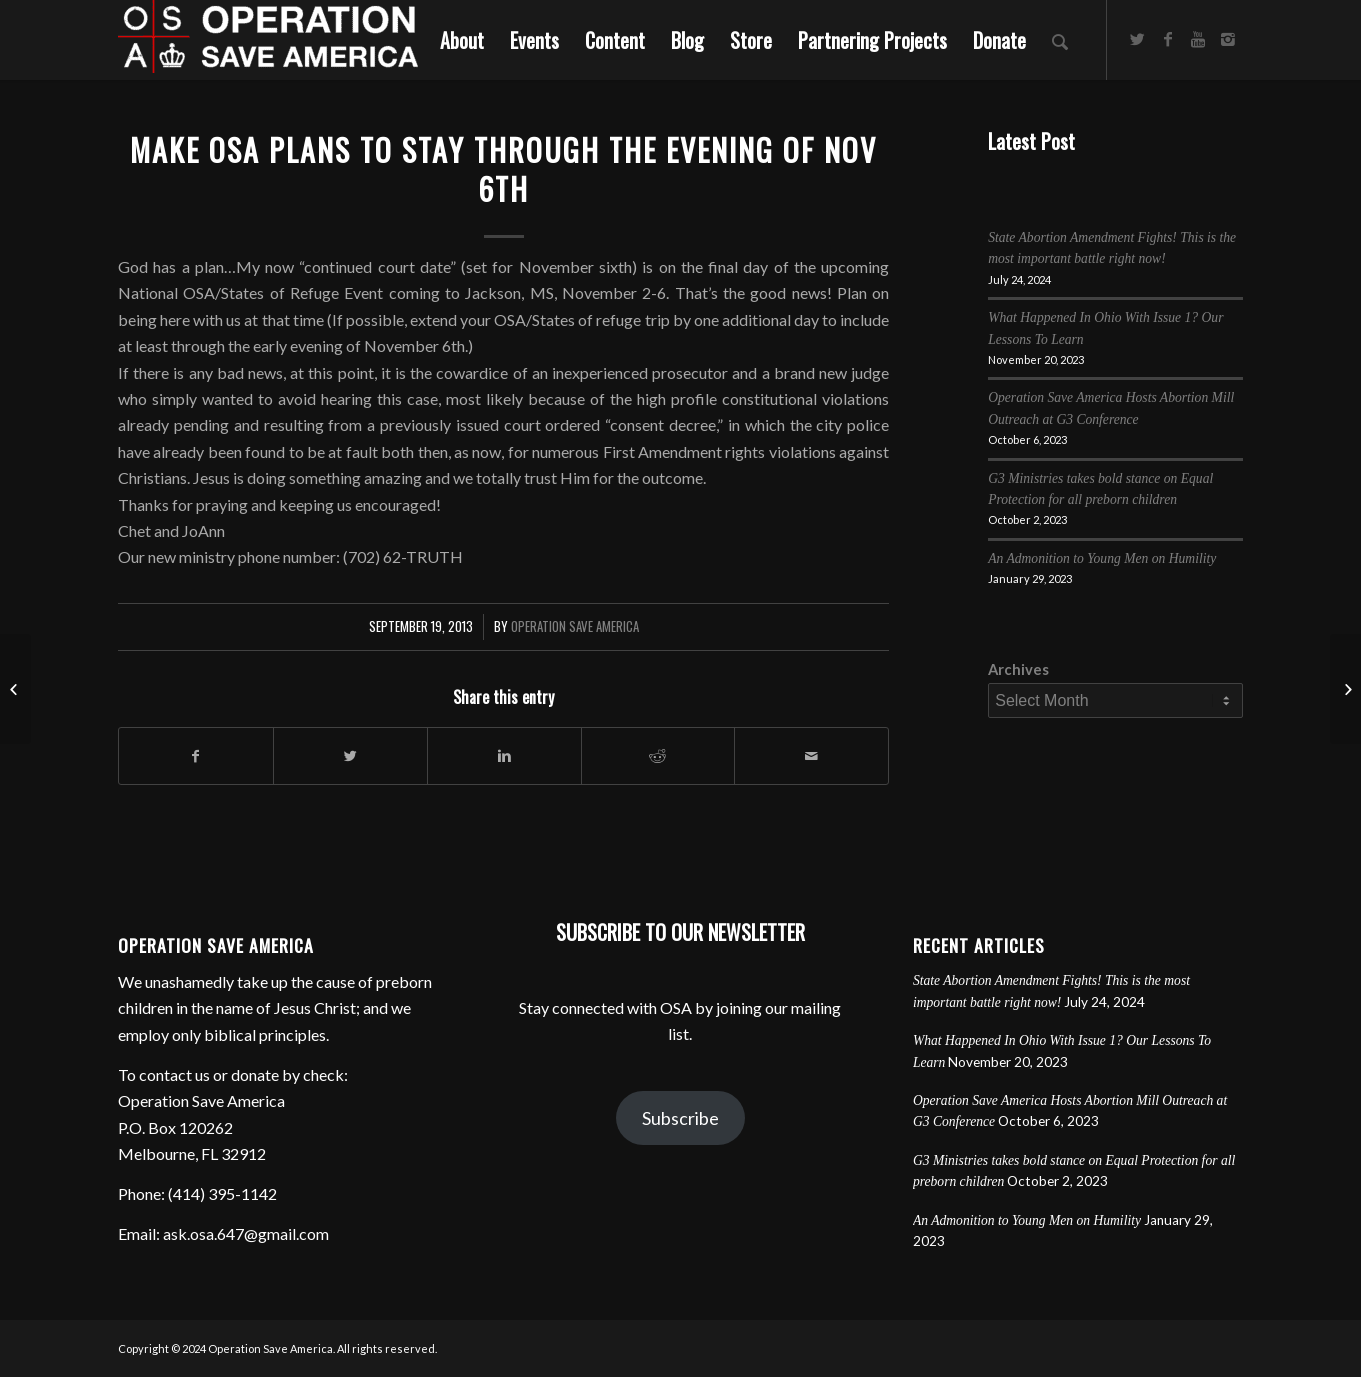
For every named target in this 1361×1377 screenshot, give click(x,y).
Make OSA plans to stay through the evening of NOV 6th (503, 169)
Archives (1018, 669)
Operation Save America (575, 626)
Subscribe (680, 1118)
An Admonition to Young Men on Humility (1102, 558)
